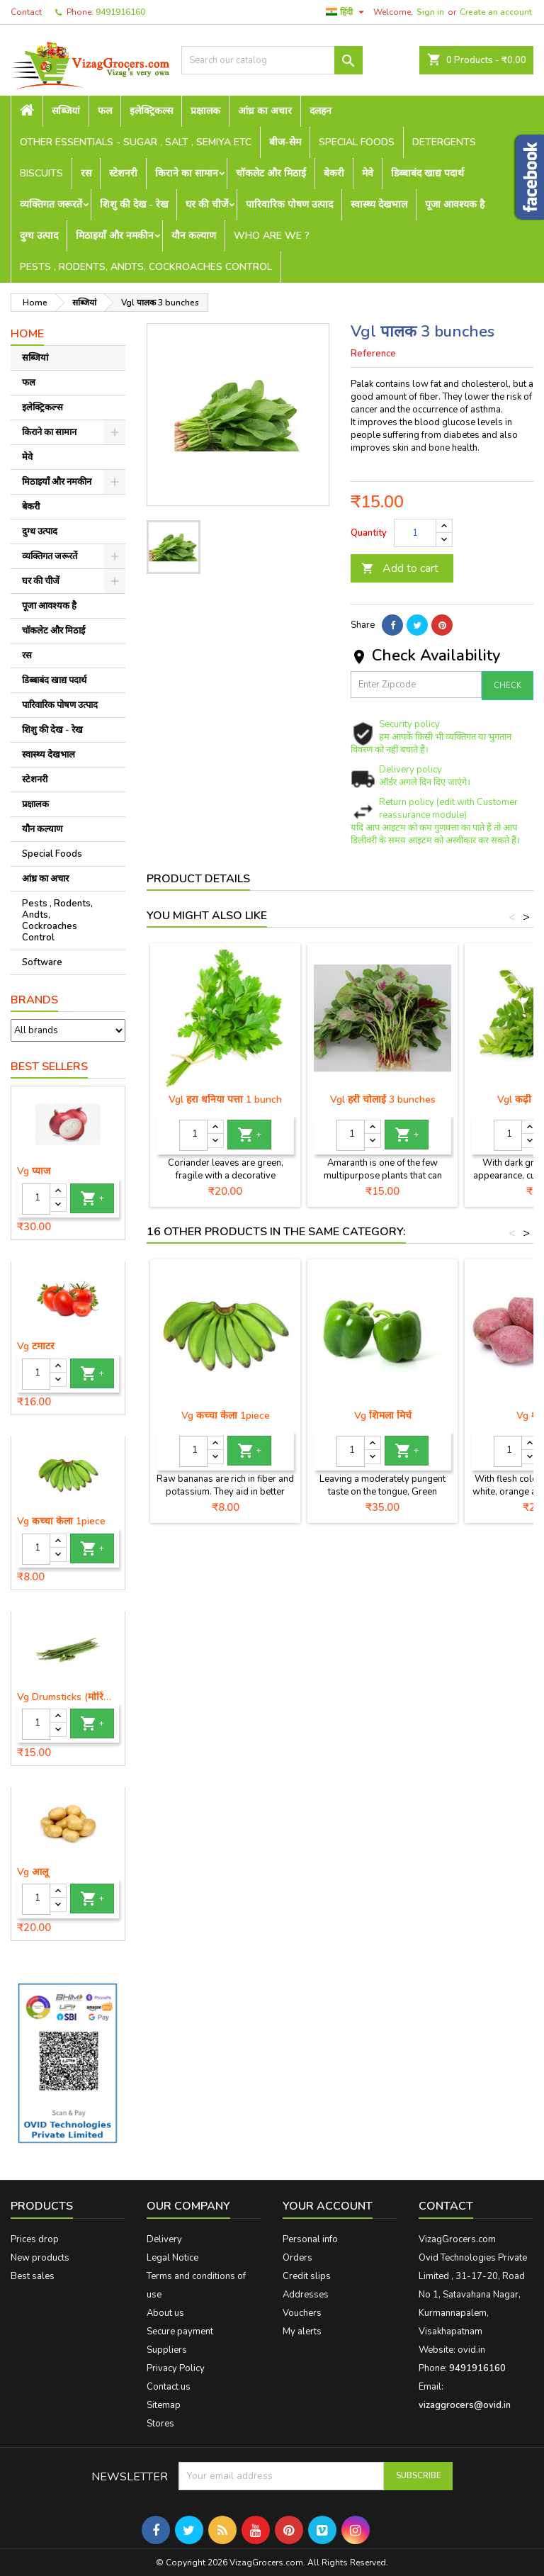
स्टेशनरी (123, 173)
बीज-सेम (285, 142)
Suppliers (167, 2350)
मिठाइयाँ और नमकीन (115, 235)
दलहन (321, 111)
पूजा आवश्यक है (454, 204)
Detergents (444, 142)
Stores (160, 2423)
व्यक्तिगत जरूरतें (51, 204)
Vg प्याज (33, 1171)
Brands (34, 1000)
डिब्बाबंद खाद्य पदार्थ (427, 173)
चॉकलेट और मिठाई (271, 173)
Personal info (310, 2239)
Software (42, 962)
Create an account (496, 12)
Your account (328, 2206)
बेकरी (334, 173)
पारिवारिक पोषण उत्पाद (289, 204)
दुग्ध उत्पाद (39, 235)
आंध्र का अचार (265, 111)
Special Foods (357, 142)
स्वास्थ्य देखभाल (379, 204)
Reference (373, 353)
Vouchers (302, 2313)
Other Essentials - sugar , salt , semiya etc (135, 142)
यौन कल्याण (193, 235)
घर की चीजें (207, 204)
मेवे (367, 173)
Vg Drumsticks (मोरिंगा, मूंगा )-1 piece (68, 1697)
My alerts (302, 2331)
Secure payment (180, 2331)
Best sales (33, 2276)
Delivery (164, 2239)
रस (86, 173)
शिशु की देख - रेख (134, 204)
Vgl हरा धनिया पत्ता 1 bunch (225, 1099)
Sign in (430, 12)
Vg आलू (32, 1872)
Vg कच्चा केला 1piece (61, 1521)
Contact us (169, 2386)
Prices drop (35, 2239)
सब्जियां (66, 111)
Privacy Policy (176, 2368)
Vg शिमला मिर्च (383, 1415)
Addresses (306, 2294)
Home (27, 334)
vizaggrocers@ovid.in (465, 2405)
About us (165, 2313)
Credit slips (307, 2276)
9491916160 (120, 12)
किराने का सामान (186, 173)
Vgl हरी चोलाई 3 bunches (383, 1099)
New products (40, 2257)
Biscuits (41, 173)
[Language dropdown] (347, 12)
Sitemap (164, 2405)
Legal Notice (172, 2257)
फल (105, 111)
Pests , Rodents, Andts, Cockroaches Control (146, 267)
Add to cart (399, 568)
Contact (26, 12)
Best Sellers (49, 1066)
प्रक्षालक (205, 111)
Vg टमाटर (36, 1346)
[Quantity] (36, 1199)
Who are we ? (272, 235)
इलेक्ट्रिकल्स (151, 111)
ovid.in (471, 2350)
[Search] (272, 60)
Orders (297, 2257)
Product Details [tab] (198, 879)
